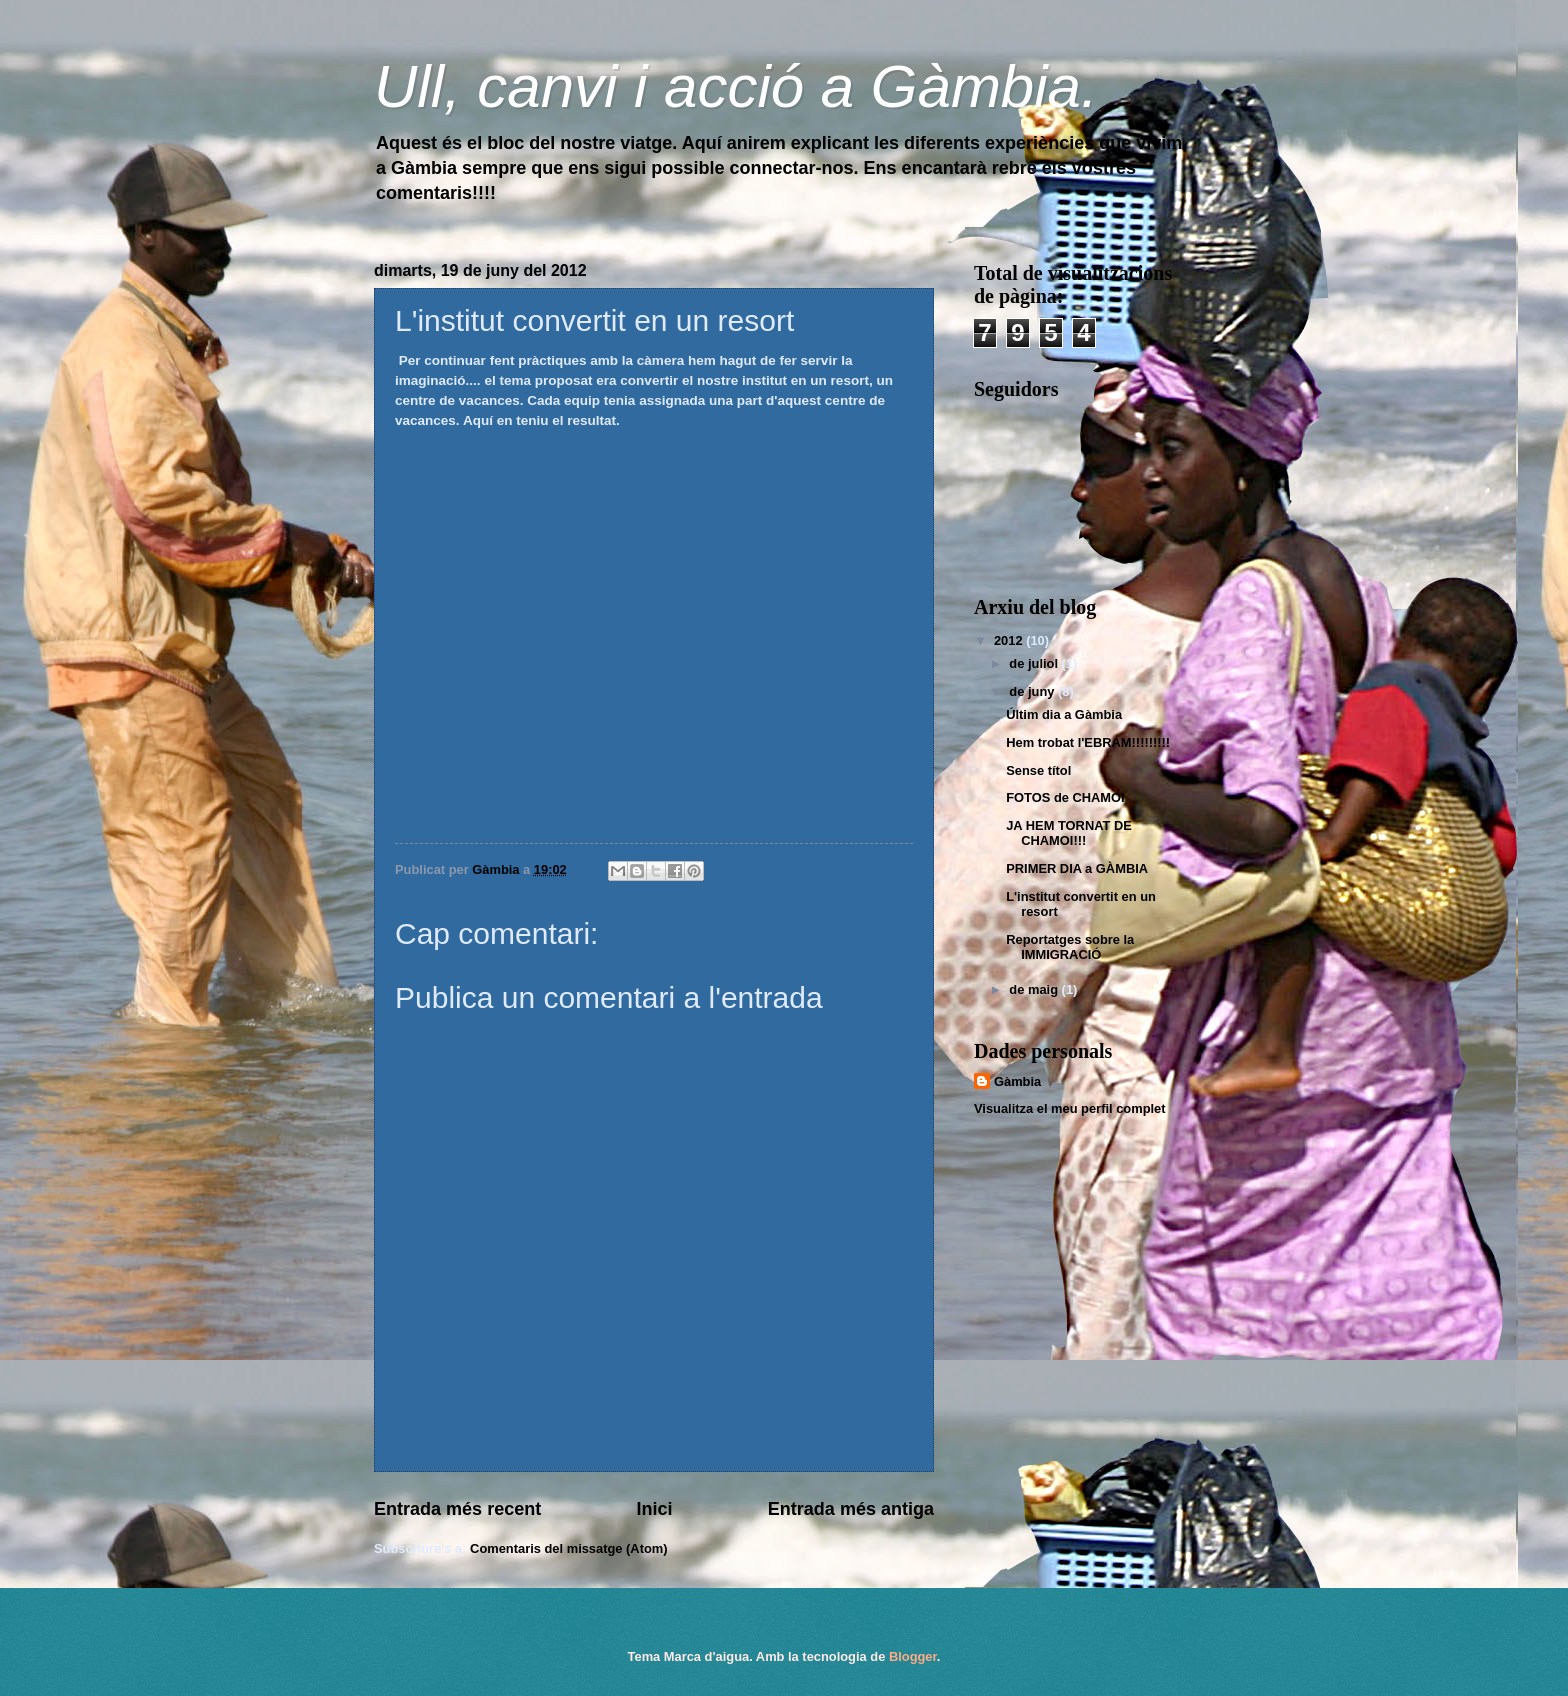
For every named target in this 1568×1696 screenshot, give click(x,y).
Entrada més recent (457, 1509)
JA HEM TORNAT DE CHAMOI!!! (1069, 833)
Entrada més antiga (851, 1509)
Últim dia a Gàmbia (1064, 714)
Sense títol (1038, 770)
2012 (1010, 640)
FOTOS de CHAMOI (1065, 797)
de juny (1033, 691)
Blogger (913, 1656)
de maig (1035, 989)
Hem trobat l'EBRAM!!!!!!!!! (1088, 742)
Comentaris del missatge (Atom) (568, 1548)
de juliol (1035, 663)
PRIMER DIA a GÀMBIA (1077, 868)
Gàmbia (1017, 1081)
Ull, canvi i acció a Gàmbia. (736, 86)
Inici (654, 1509)
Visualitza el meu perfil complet (1070, 1108)
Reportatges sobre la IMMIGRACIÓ (1070, 947)
